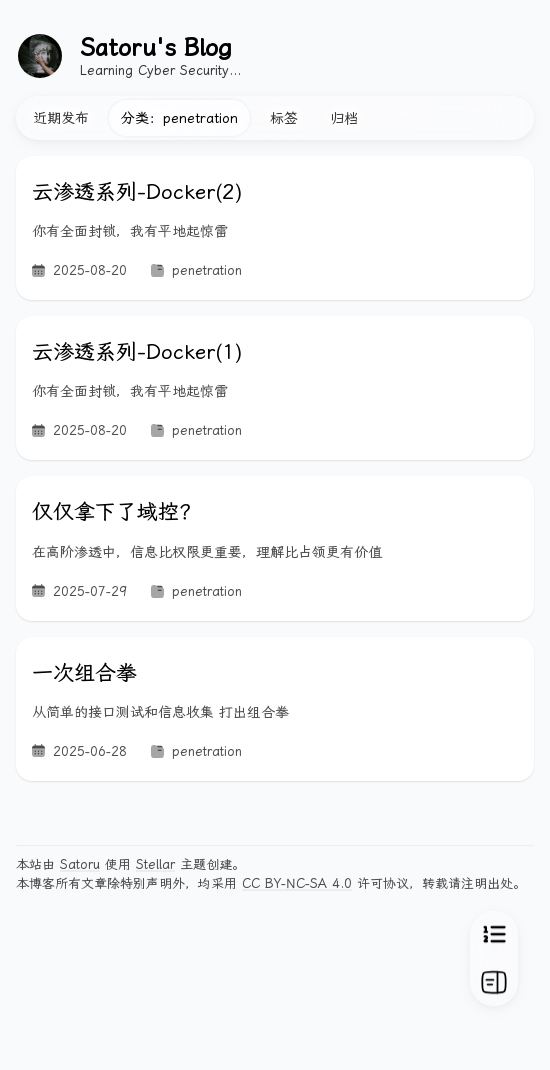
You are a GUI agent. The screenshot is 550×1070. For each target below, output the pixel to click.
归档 (344, 118)
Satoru (80, 864)
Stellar (155, 864)
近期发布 (61, 118)
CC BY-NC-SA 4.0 (297, 883)
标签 (284, 118)
